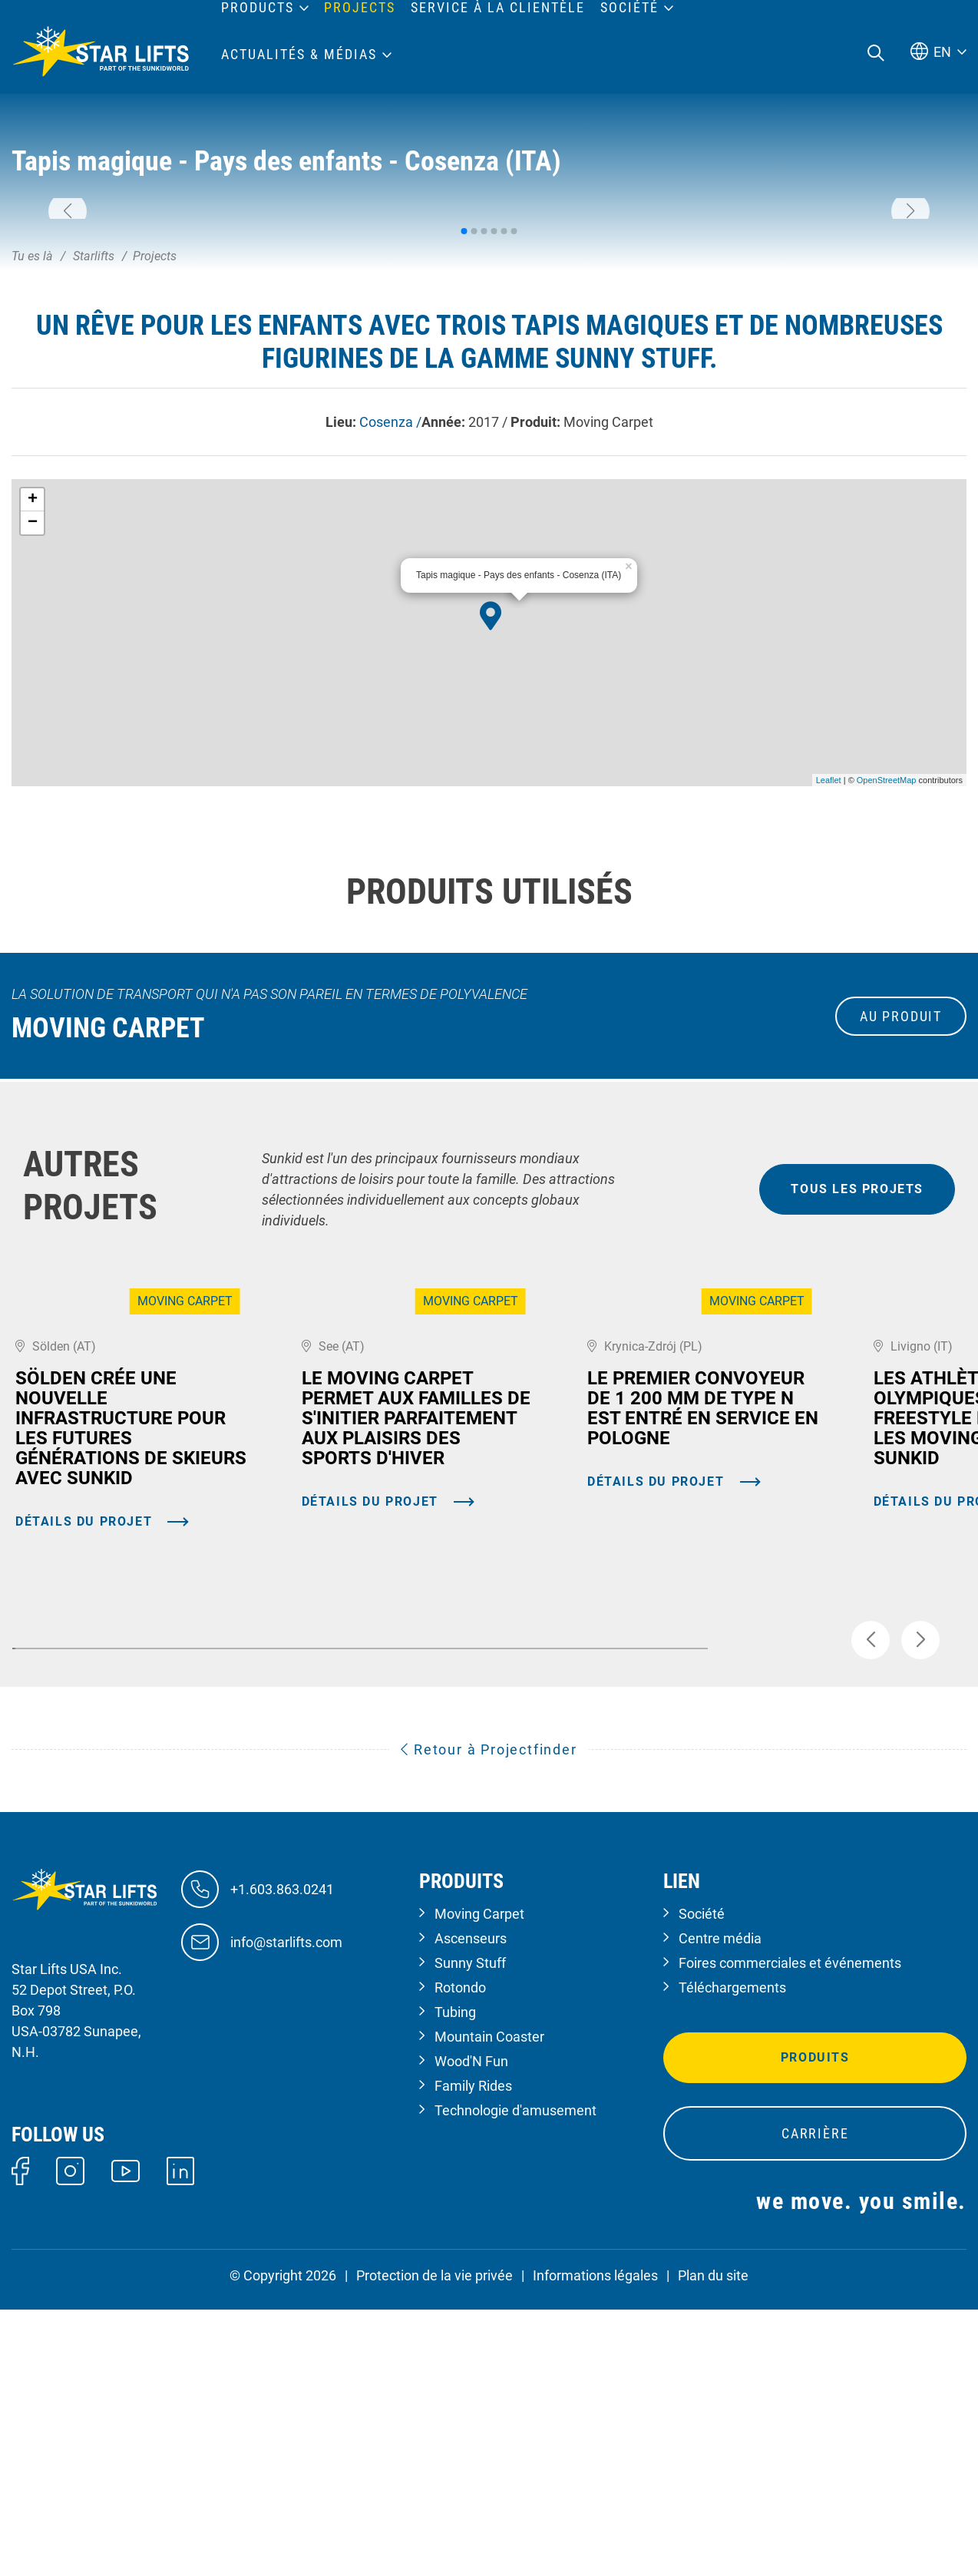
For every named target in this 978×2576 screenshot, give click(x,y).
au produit (901, 1206)
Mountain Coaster (489, 2303)
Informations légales (595, 2542)
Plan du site (713, 2542)
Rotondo (460, 2254)
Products (257, 7)
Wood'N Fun (471, 2328)
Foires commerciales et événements (790, 2229)
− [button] (33, 712)
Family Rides (473, 2352)
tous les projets (857, 1378)
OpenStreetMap (887, 969)
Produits (815, 2323)
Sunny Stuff (470, 2229)
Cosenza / (390, 611)
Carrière (814, 2400)
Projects (359, 7)
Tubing (455, 2278)
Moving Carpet (479, 2180)
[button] (67, 305)
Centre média (720, 2205)
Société (702, 2180)
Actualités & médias (299, 54)
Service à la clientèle (498, 7)
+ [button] (33, 689)
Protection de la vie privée (434, 2542)
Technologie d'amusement (515, 2377)
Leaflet (828, 969)
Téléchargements (732, 2254)
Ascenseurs (470, 2205)
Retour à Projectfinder (489, 2016)
